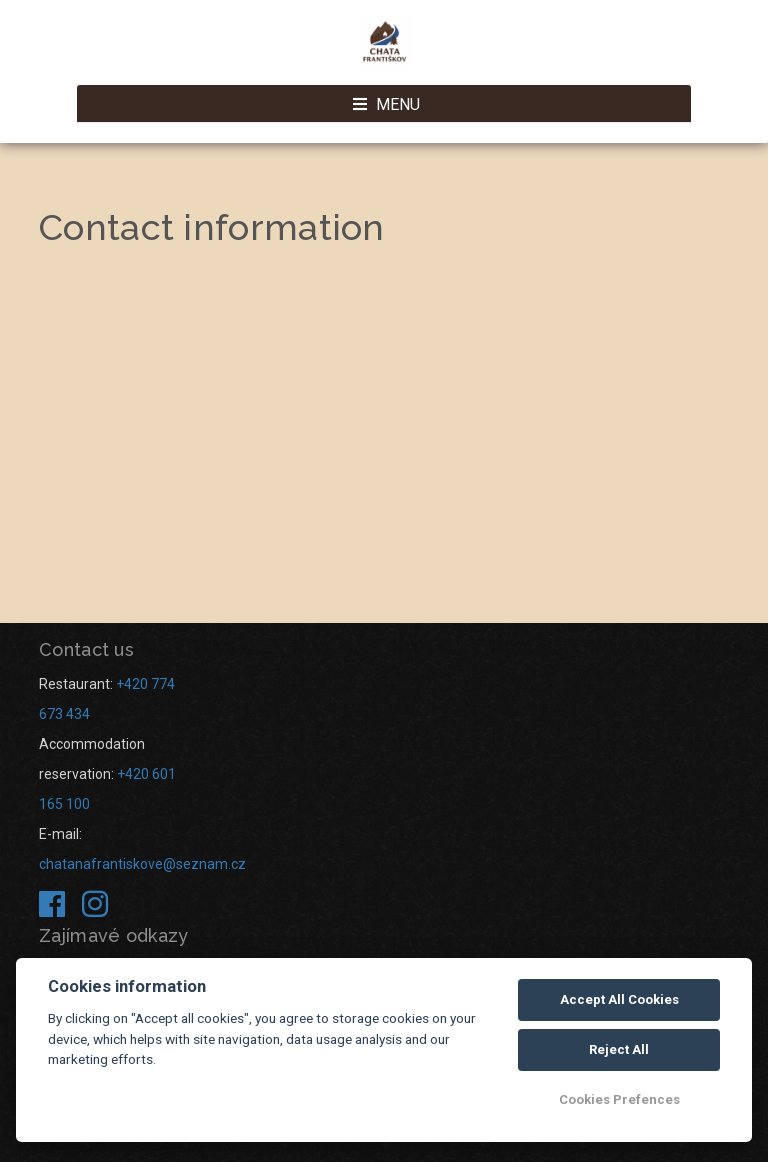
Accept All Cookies (619, 999)
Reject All (619, 1049)
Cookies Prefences (619, 1099)
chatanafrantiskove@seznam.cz (142, 864)
